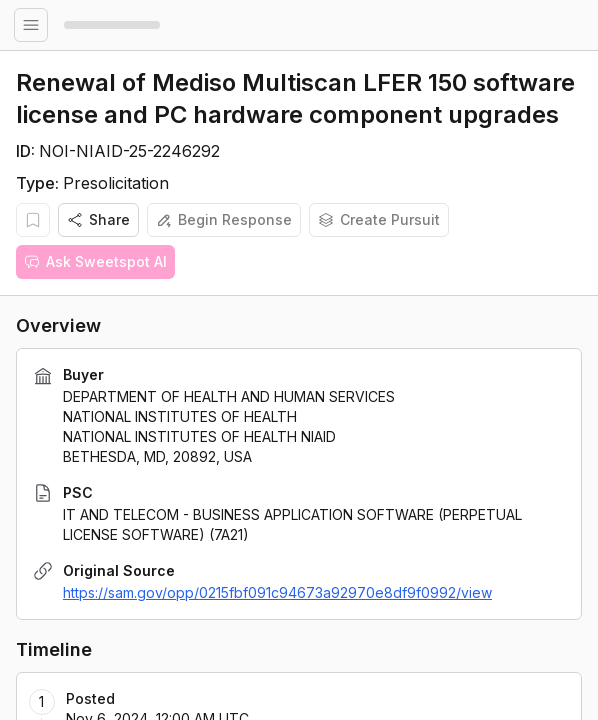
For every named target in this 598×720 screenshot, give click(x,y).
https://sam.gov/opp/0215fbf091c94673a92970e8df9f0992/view (277, 592)
